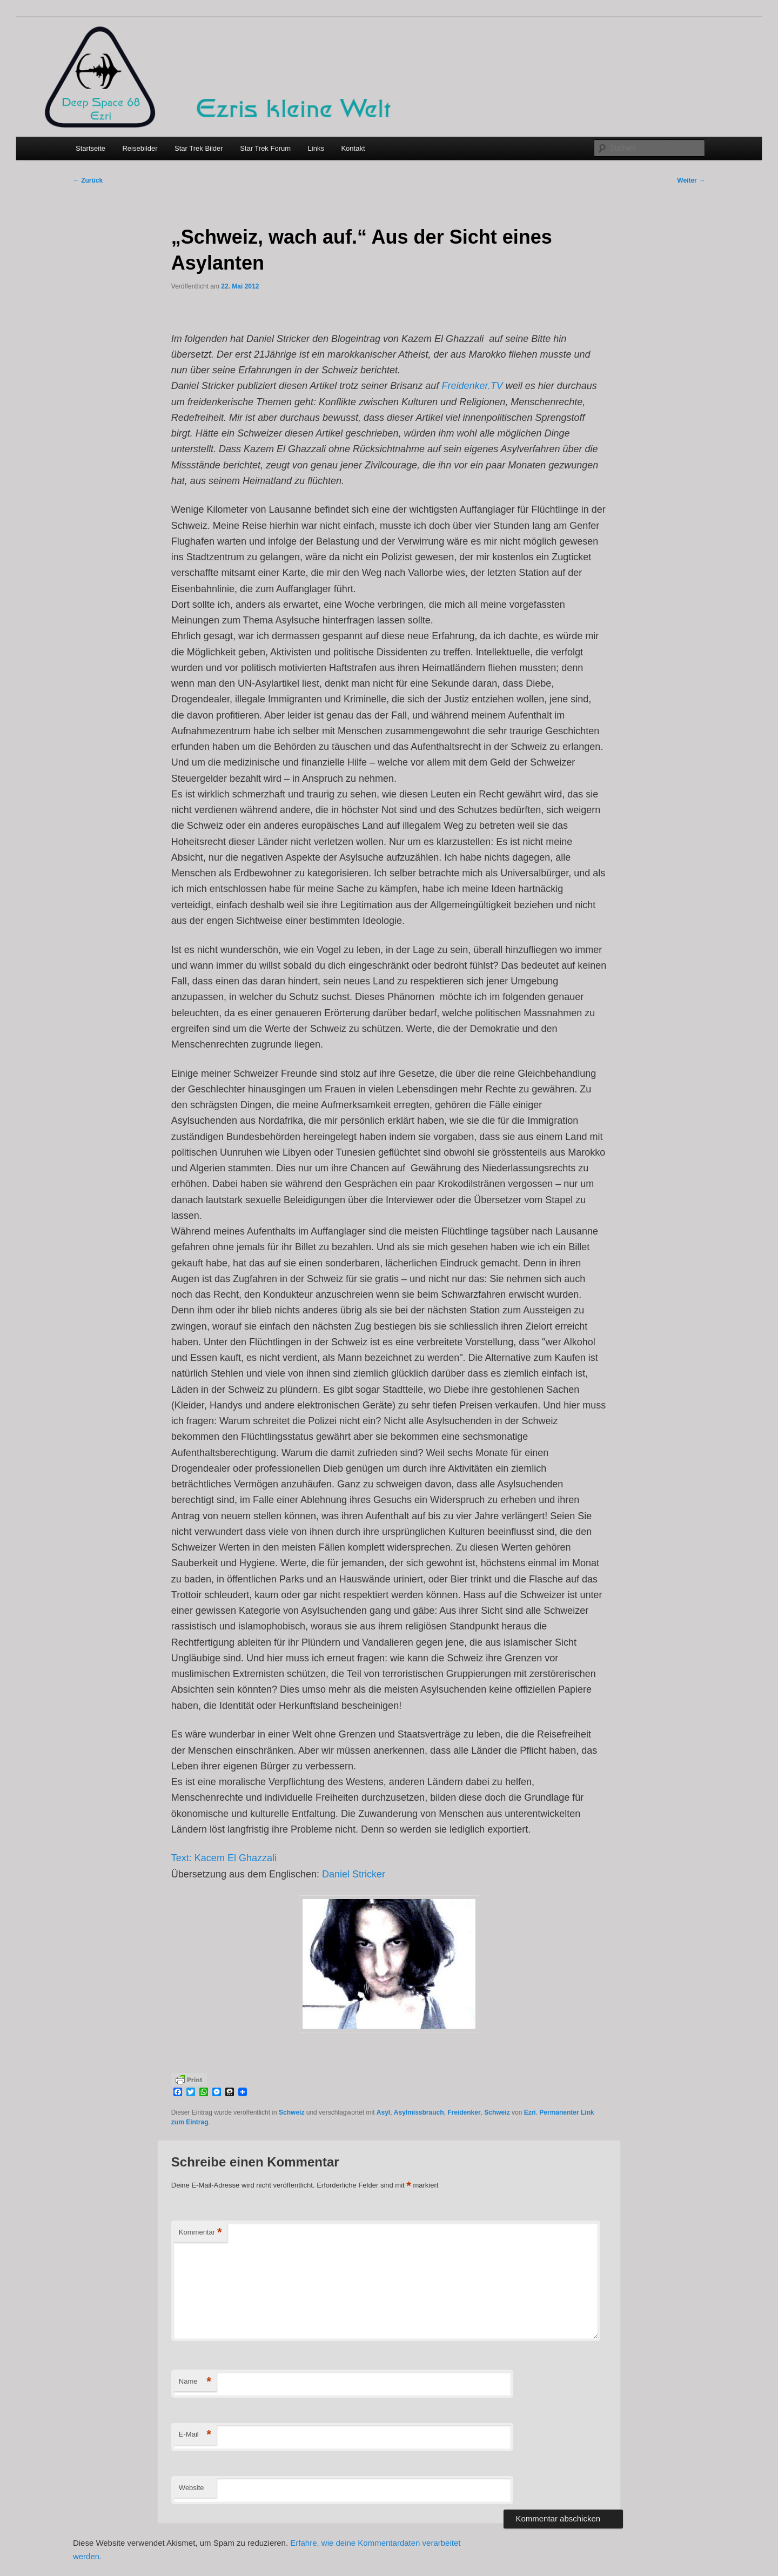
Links (316, 148)
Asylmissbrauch (419, 2112)
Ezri (530, 2112)
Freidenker (463, 2112)
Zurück (88, 180)
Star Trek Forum (265, 148)
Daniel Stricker (353, 1874)
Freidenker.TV (471, 385)
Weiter (691, 180)
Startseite (90, 148)
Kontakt (353, 148)
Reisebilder (139, 148)
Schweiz (291, 2112)
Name (195, 2382)
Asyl (383, 2112)
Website (191, 2488)
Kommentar (200, 2232)
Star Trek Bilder (199, 148)
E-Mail (195, 2435)
